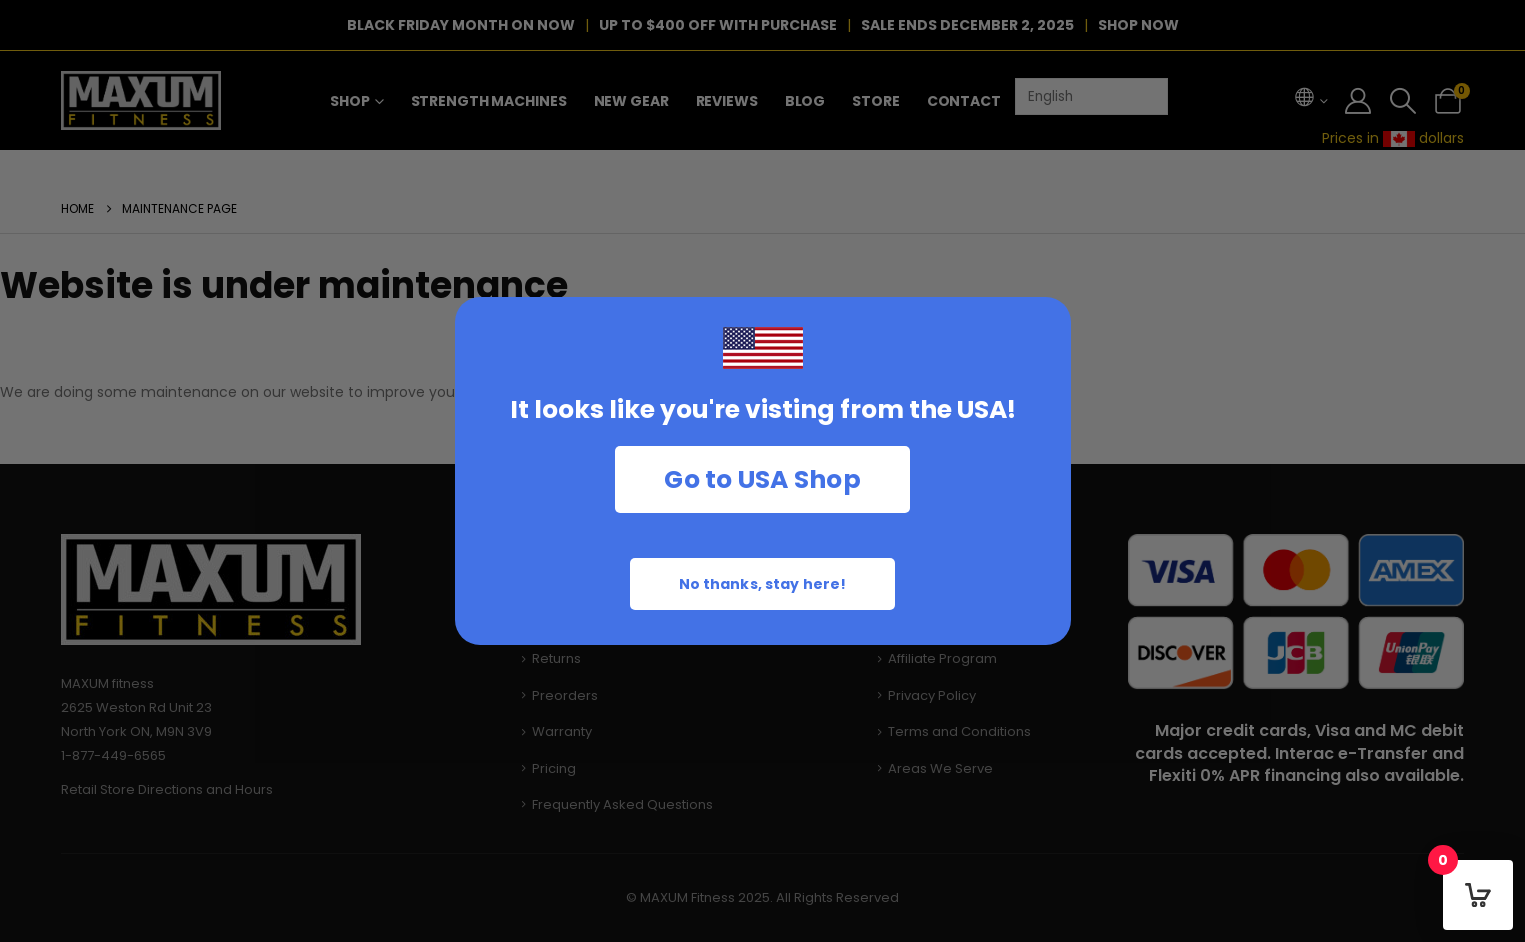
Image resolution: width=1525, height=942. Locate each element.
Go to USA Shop (762, 479)
